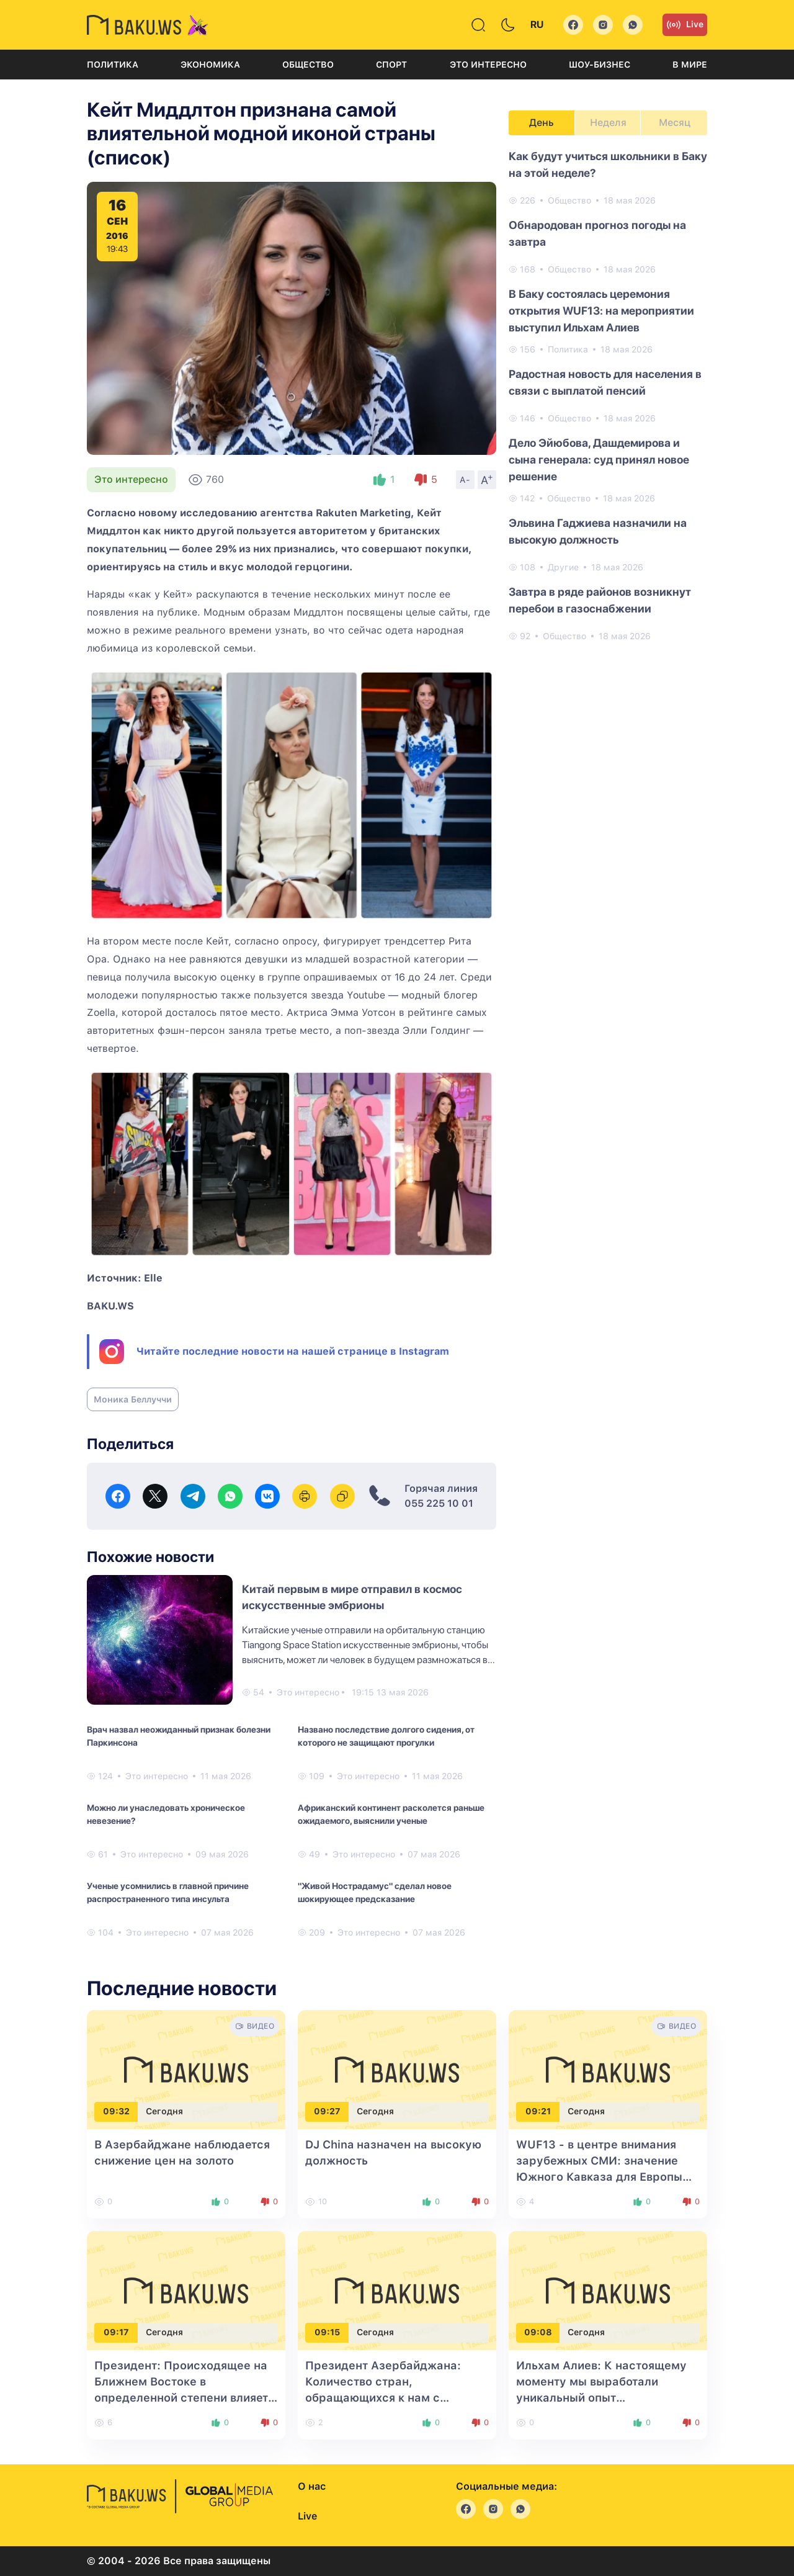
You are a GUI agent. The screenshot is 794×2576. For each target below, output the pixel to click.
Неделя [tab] (608, 122)
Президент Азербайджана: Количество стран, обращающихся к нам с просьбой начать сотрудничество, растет (383, 2397)
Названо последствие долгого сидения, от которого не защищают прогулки (386, 1736)
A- (465, 480)
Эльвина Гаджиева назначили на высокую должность (598, 531)
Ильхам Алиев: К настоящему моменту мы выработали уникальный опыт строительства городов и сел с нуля (605, 2397)
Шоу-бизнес (599, 65)
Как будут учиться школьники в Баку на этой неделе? (608, 164)
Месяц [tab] (674, 122)
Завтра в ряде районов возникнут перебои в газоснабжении (600, 600)
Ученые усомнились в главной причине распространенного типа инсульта (168, 1892)
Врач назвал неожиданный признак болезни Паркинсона (178, 1736)
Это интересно (488, 65)
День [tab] (541, 122)
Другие (563, 567)
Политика (112, 65)
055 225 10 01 (438, 1503)
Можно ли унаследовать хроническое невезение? (166, 1814)
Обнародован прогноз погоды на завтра (597, 233)
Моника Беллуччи (133, 1399)
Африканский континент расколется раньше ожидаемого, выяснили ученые (391, 1814)
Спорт (391, 65)
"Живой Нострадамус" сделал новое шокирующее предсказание (375, 1892)
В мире (689, 65)
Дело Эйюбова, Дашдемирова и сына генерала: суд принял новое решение (599, 459)
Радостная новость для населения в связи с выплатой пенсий (605, 382)
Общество (308, 65)
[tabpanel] (608, 395)
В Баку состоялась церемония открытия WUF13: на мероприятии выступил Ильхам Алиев (601, 310)
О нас (312, 2486)
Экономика (210, 65)
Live (684, 24)
